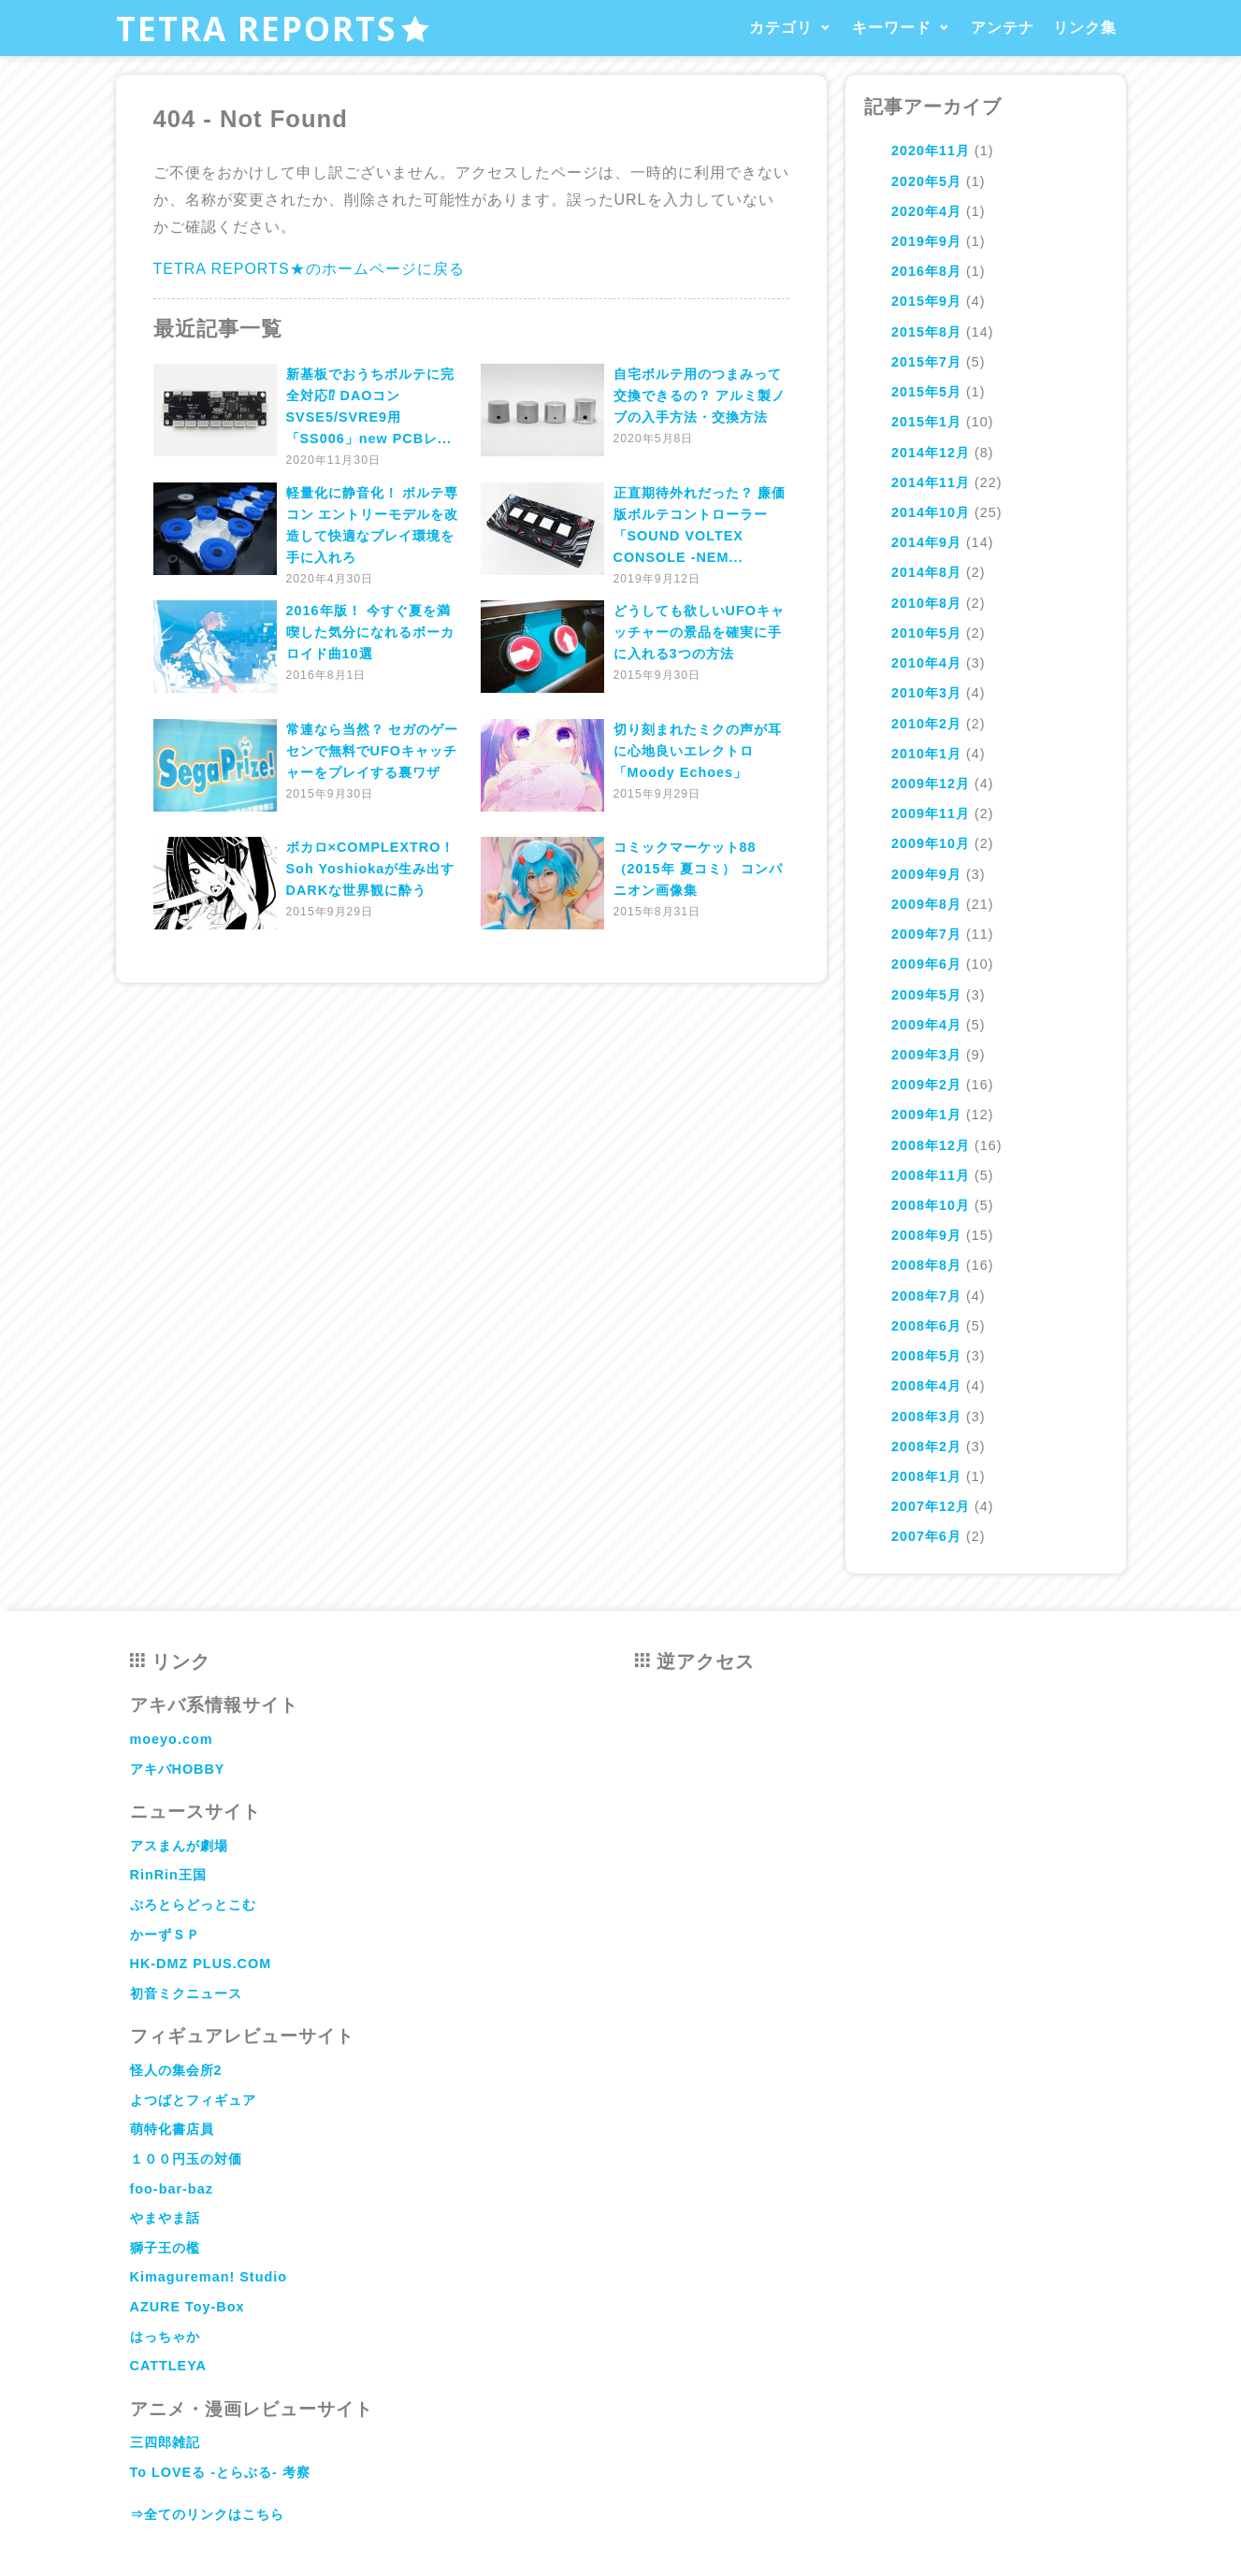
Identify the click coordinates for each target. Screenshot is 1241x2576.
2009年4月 (926, 1024)
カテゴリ (781, 28)
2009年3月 (926, 1054)
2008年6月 (926, 1325)
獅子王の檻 (165, 2247)
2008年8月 (926, 1265)
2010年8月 (926, 603)
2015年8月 (926, 331)
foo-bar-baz (171, 2188)
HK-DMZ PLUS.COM (201, 1963)
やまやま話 (165, 2217)
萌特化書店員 (172, 2129)
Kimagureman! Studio (209, 2276)
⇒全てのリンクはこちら (207, 2514)
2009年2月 (926, 1084)
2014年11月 (930, 482)
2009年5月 (926, 994)
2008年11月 (930, 1175)
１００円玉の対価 (186, 2158)
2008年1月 (926, 1476)
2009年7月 (926, 934)
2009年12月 (930, 783)
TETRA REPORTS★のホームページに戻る (309, 269)
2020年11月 (930, 150)
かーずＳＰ (165, 1934)
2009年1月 (926, 1114)
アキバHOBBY (177, 1769)
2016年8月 (926, 271)
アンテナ (1002, 28)
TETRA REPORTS (273, 28)
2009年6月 (926, 964)
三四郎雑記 (165, 2442)
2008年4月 (926, 1385)
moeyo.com (171, 1739)
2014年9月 (926, 542)
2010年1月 (926, 753)
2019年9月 (926, 241)
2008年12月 (930, 1145)
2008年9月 (926, 1235)
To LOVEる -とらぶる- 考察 (220, 2472)
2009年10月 (930, 843)
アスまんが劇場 (179, 1845)
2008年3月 (926, 1416)
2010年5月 (926, 633)
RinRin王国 (168, 1874)
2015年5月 (926, 391)
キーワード (891, 28)
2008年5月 (926, 1355)
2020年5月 (926, 181)
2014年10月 (930, 512)
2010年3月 (926, 692)
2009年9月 (926, 874)
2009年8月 (926, 904)
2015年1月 (926, 421)
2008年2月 (926, 1446)
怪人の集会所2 (176, 2070)
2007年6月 (926, 1536)
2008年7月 (926, 1295)
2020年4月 (926, 211)
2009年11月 (930, 813)
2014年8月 (926, 572)
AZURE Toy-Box (187, 2306)
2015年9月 (926, 301)
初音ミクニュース (186, 1993)
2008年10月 (930, 1205)
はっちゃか (165, 2336)
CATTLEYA (168, 2365)
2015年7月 (926, 361)
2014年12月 (930, 452)
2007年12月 (930, 1506)
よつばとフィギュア (193, 2100)
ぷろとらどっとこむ (193, 1904)
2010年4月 (926, 662)
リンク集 (1085, 28)
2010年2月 (926, 723)
